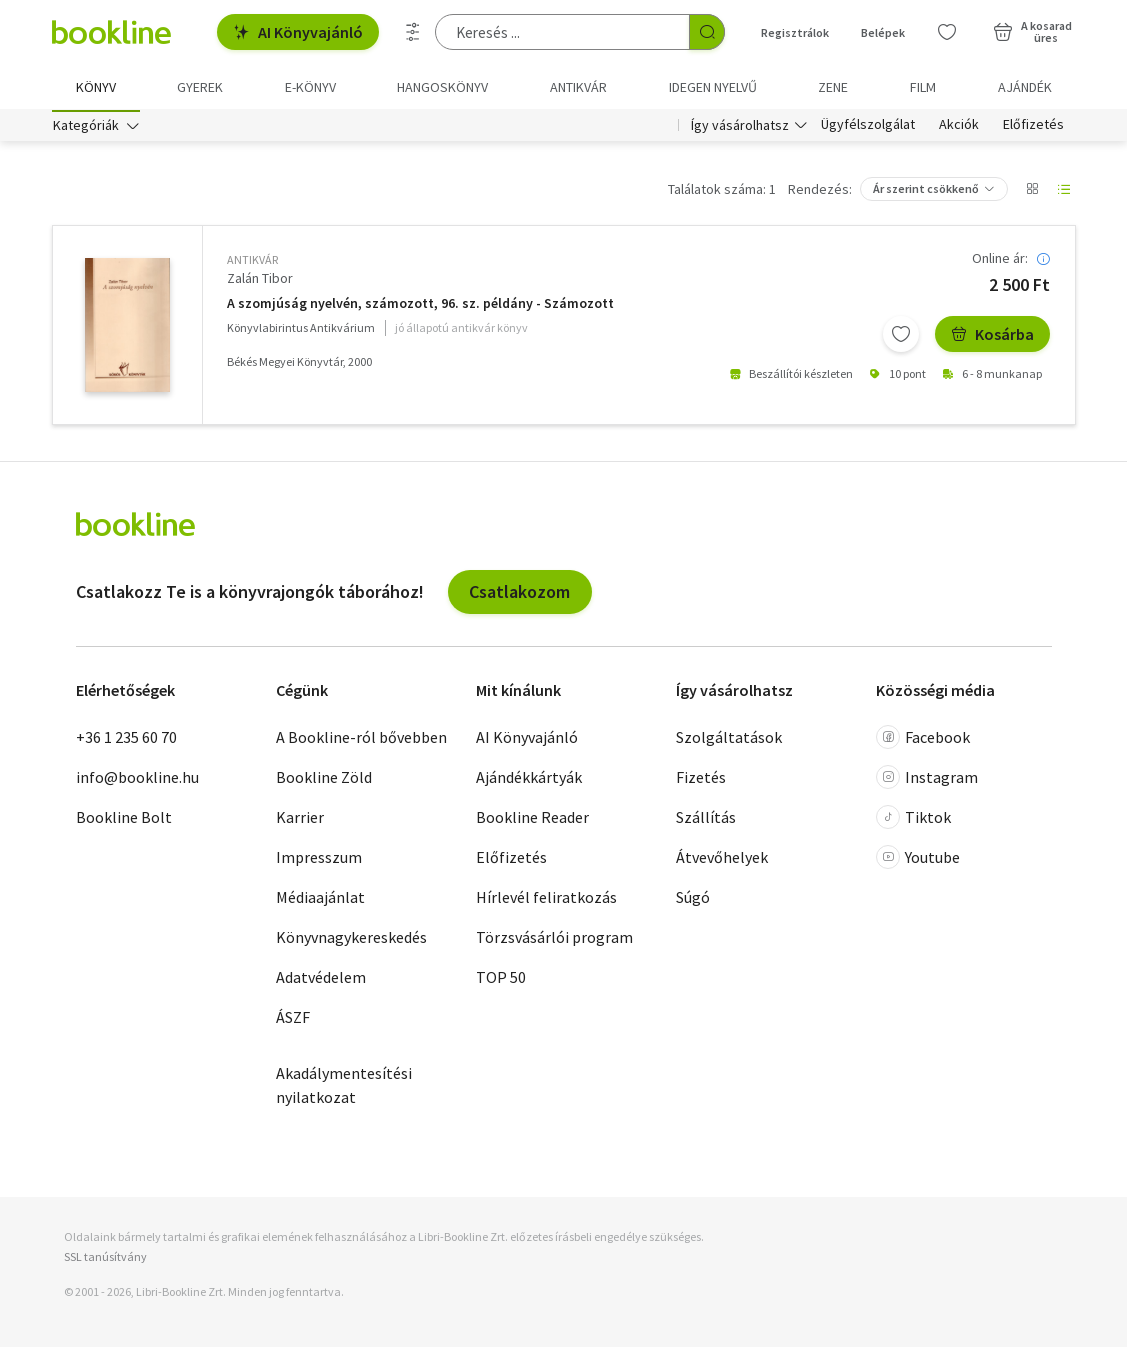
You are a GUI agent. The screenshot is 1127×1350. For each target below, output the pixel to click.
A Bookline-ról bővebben (361, 740)
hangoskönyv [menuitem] (442, 87)
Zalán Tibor (260, 281)
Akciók (959, 128)
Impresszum (319, 860)
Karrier (300, 820)
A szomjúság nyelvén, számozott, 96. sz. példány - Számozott (420, 306)
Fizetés (701, 780)
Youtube (918, 860)
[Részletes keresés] (413, 32)
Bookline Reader (532, 820)
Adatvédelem (321, 980)
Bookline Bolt (124, 820)
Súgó (693, 900)
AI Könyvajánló (298, 32)
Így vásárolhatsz (740, 128)
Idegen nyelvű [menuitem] (713, 87)
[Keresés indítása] (707, 32)
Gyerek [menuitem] (200, 87)
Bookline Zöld (324, 780)
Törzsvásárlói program (554, 940)
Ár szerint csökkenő (926, 191)
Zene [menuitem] (833, 87)
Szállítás (706, 820)
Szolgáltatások (729, 740)
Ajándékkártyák (529, 780)
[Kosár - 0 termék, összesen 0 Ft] (1032, 32)
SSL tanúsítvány (105, 1258)
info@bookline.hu (137, 780)
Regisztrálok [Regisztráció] (795, 32)
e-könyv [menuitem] (310, 87)
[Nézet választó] (1032, 192)
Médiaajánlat (320, 900)
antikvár (252, 262)
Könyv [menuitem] (96, 87)
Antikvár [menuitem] (578, 87)
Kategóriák (86, 128)
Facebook (923, 740)
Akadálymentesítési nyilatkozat (344, 1088)
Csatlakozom (519, 594)
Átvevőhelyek (722, 860)
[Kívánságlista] (947, 32)
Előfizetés (1033, 128)
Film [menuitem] (923, 87)
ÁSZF (293, 1020)
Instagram (927, 780)
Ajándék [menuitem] (1025, 87)
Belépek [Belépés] (883, 32)
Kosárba (992, 337)
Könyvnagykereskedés (351, 940)
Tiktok (913, 820)
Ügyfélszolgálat (868, 128)
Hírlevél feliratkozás (546, 900)
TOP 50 (501, 980)
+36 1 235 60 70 (126, 740)
